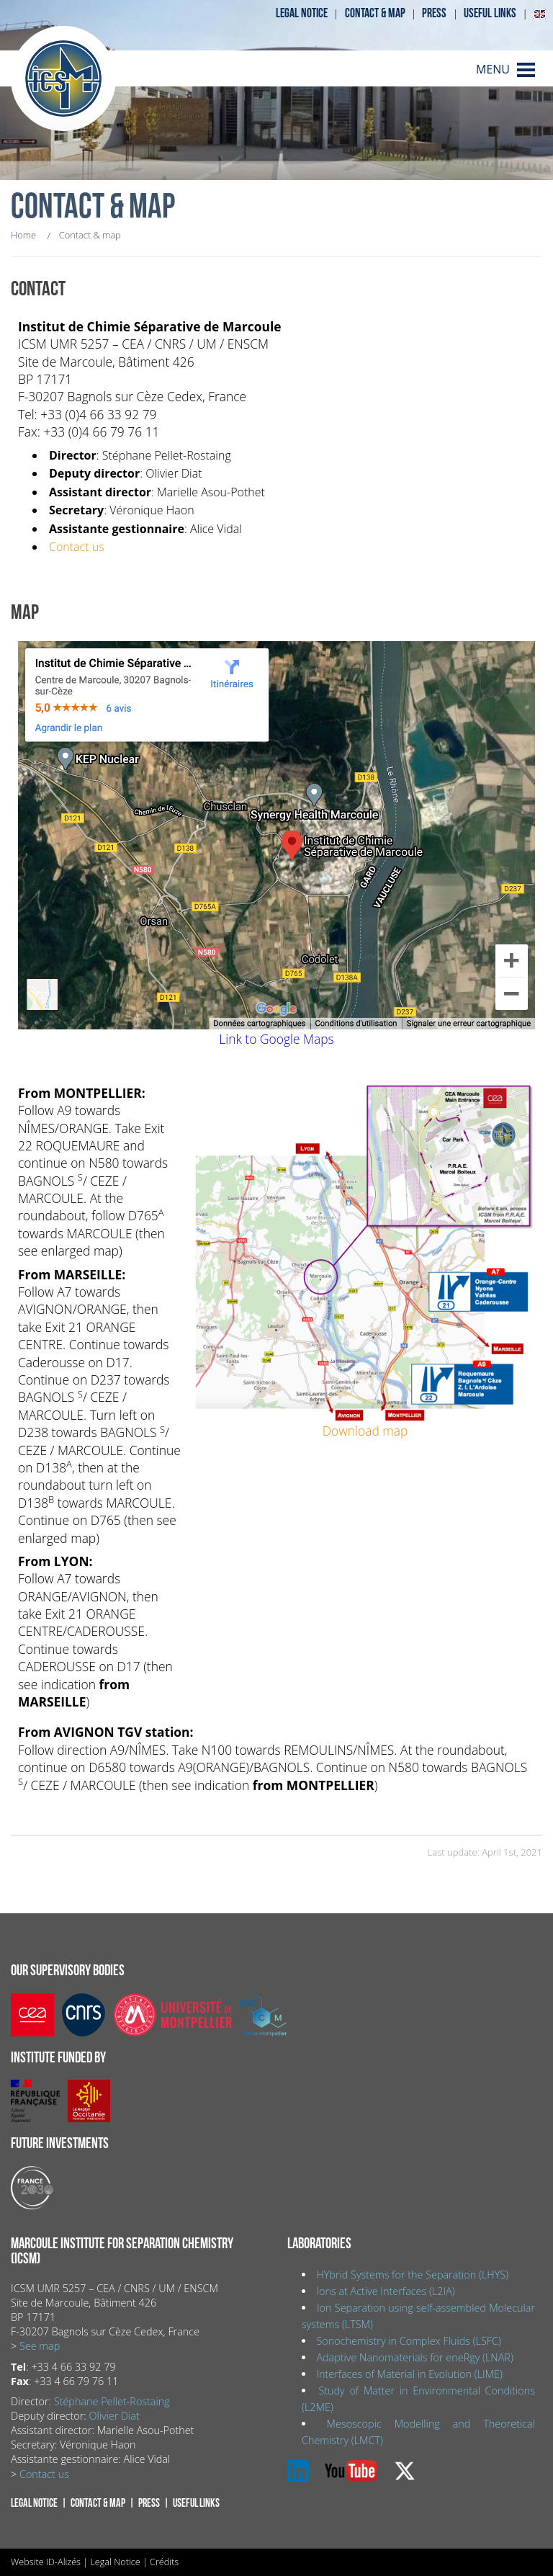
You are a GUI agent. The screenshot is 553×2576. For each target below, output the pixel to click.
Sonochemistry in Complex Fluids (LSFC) (408, 2341)
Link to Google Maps (276, 1038)
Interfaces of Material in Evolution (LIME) (409, 2374)
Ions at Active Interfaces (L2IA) (385, 2291)
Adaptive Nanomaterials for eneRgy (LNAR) (414, 2357)
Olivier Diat (114, 2416)
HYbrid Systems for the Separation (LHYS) (412, 2274)
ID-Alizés (63, 2561)
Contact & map (375, 13)
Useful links (490, 13)
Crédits (164, 2561)
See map (39, 2346)
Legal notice (302, 13)
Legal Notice (115, 2561)
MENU (493, 69)
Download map (365, 1430)
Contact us (76, 547)
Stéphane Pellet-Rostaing (112, 2401)
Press (434, 13)
